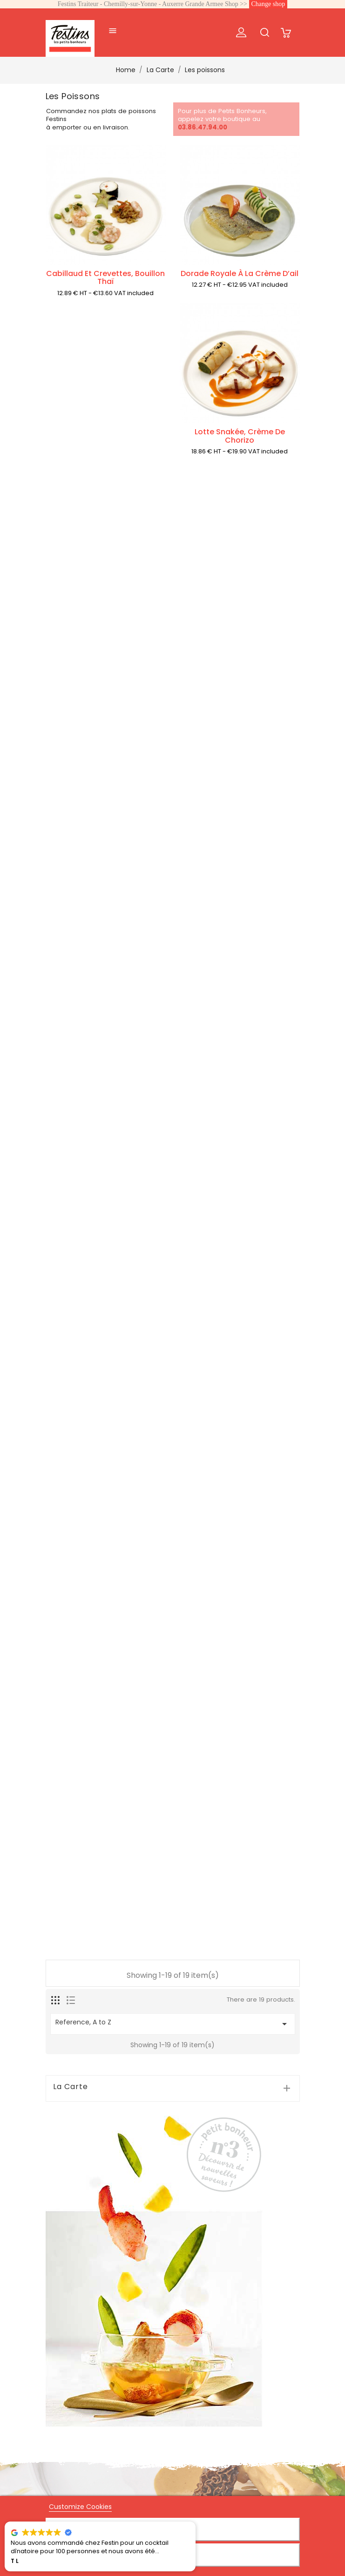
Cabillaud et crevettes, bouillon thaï (105, 277)
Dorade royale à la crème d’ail (239, 273)
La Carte (70, 2087)
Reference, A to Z (172, 2023)
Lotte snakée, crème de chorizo (240, 435)
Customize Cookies (80, 2506)
